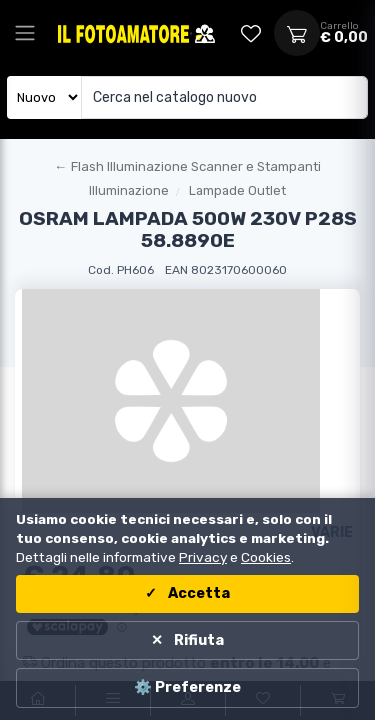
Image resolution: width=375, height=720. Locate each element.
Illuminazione (129, 190)
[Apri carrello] (297, 33)
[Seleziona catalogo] (44, 97)
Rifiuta (197, 640)
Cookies (266, 557)
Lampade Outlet (237, 190)
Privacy (203, 557)
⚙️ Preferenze (187, 687)
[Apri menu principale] (25, 33)
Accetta (197, 593)
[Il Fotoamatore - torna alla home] (117, 33)
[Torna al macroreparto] (187, 167)
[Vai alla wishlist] (251, 33)
